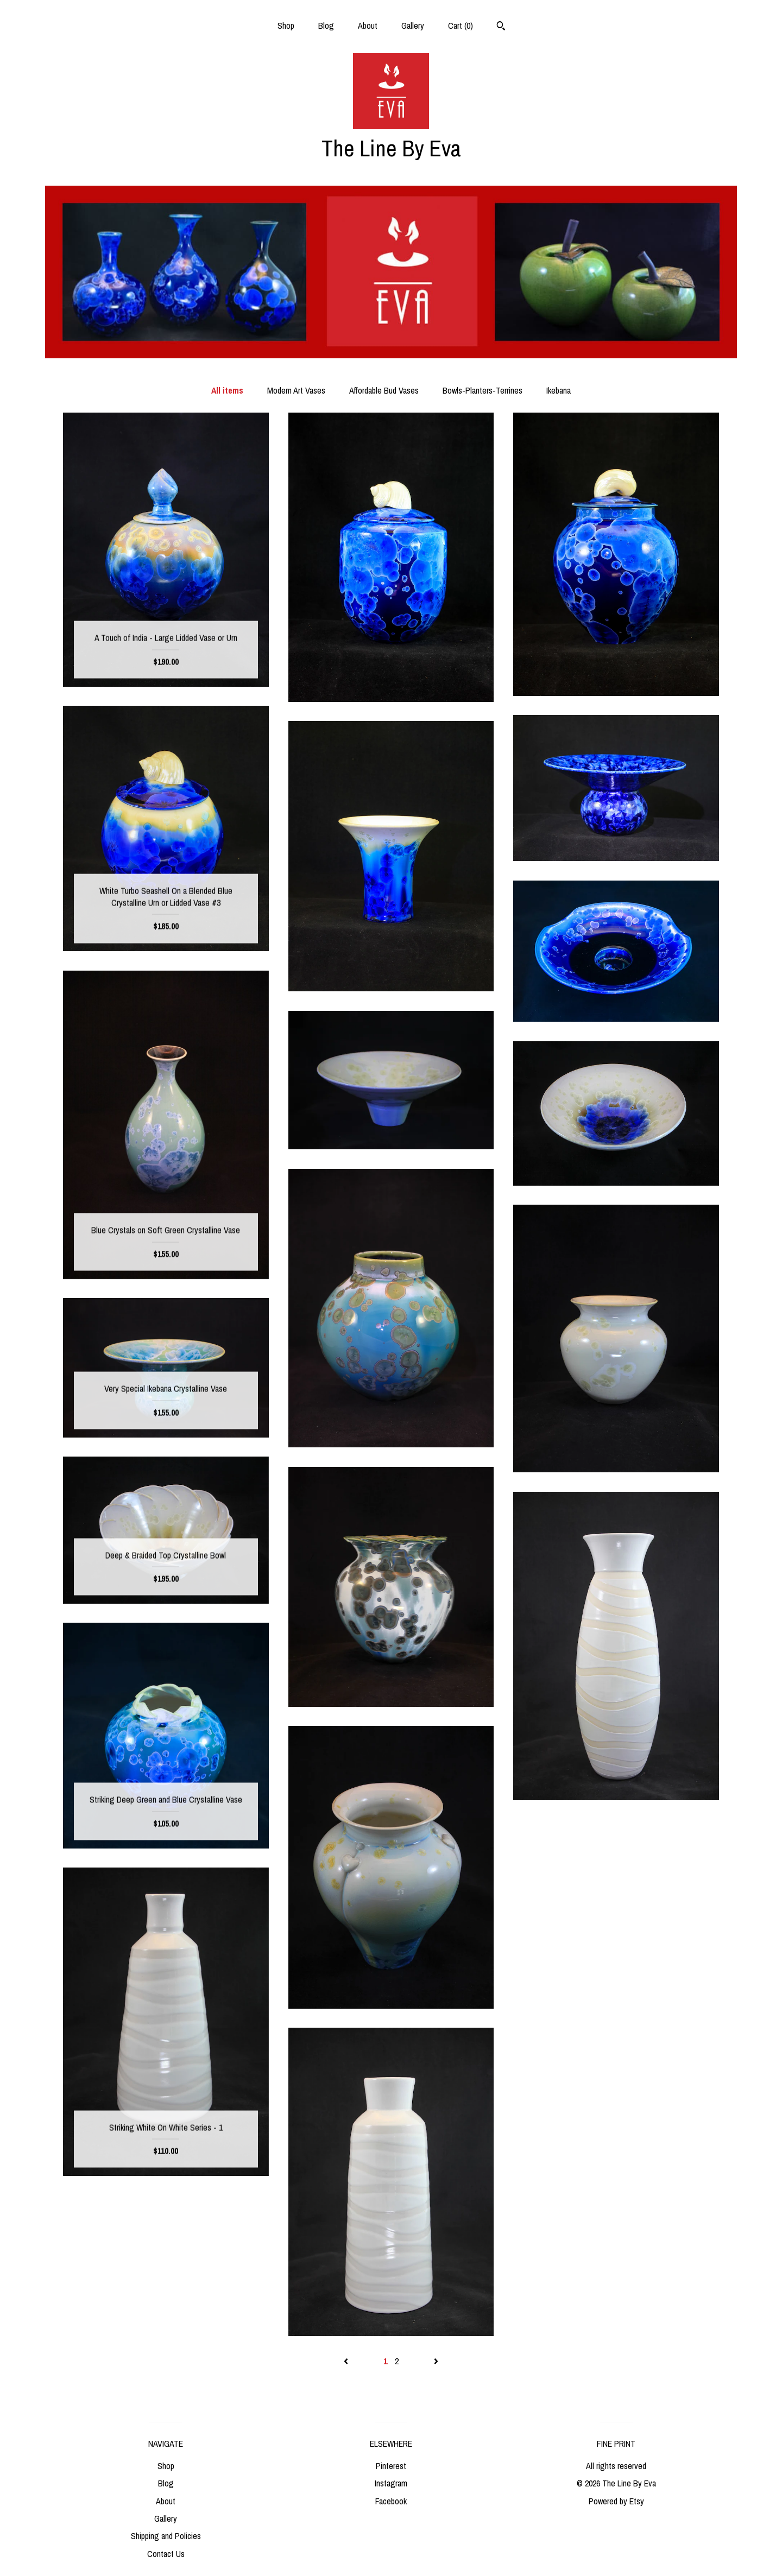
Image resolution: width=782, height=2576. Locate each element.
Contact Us (166, 2554)
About (367, 25)
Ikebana (558, 390)
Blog (326, 25)
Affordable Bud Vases (384, 390)
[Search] (501, 27)
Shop (286, 25)
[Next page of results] (436, 2361)
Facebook (391, 2501)
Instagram (391, 2483)
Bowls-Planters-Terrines (482, 390)
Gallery (412, 25)
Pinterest (391, 2466)
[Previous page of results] (347, 2361)
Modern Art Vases (296, 390)
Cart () (460, 25)
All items (227, 390)
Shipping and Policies (166, 2536)
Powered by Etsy (616, 2501)
